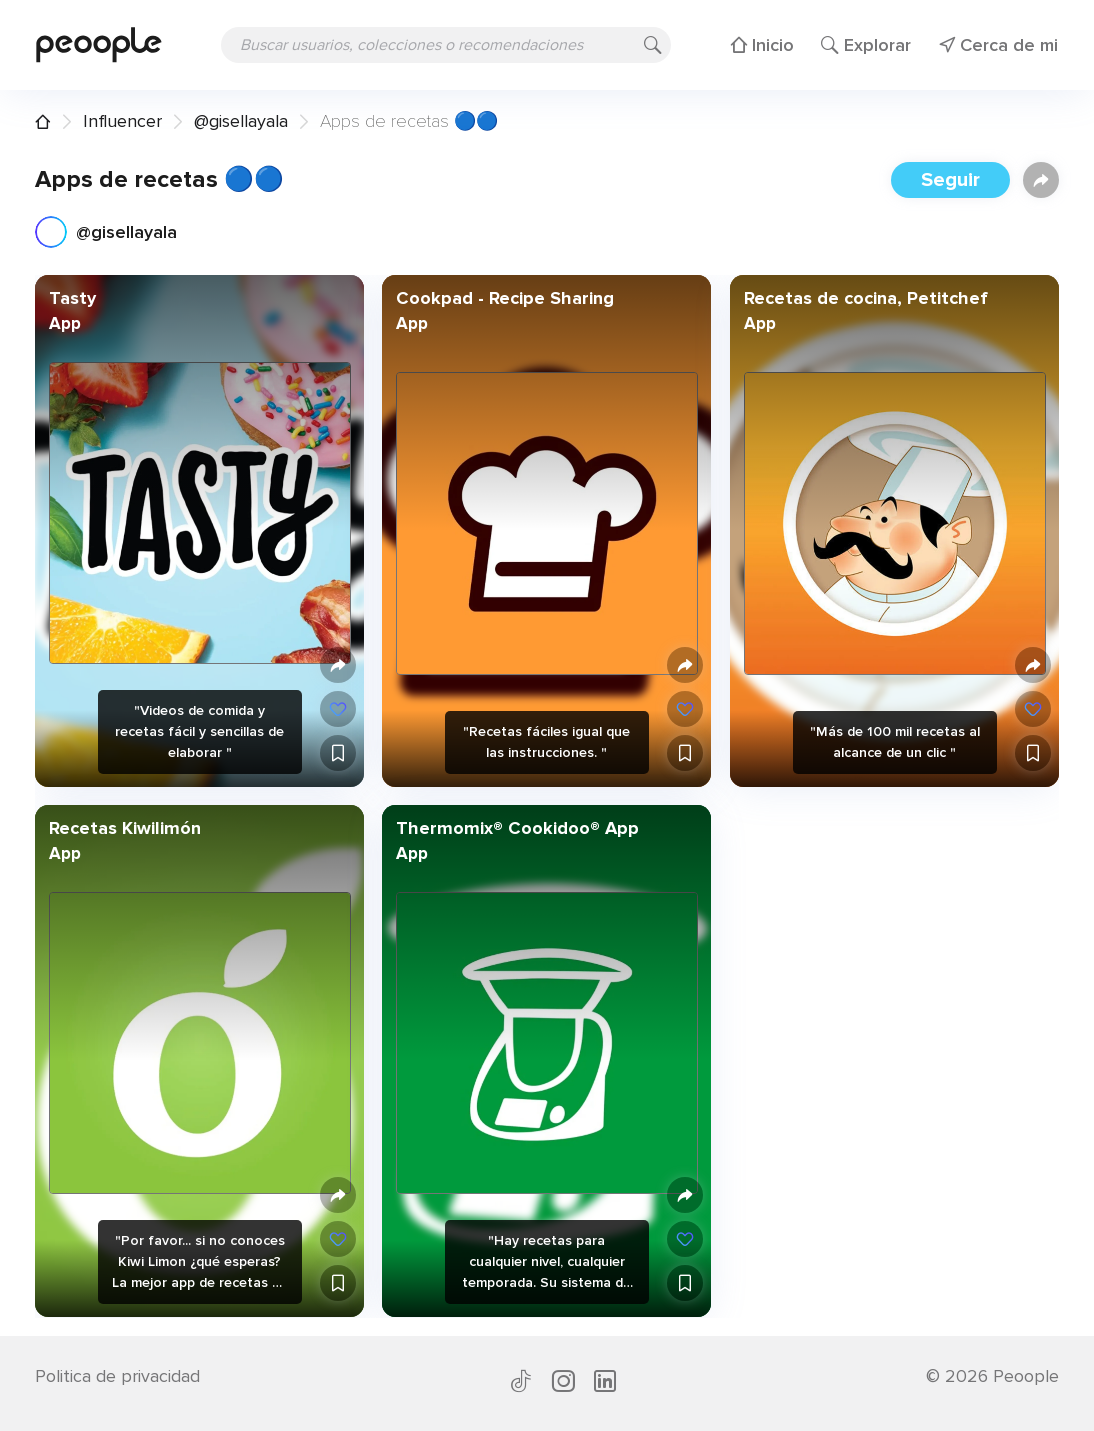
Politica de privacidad (117, 1376)
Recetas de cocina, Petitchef (865, 298)
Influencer (122, 121)
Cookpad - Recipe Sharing (505, 298)
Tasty (72, 298)
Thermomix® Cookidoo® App (517, 828)
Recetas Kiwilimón (125, 828)
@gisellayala (241, 121)
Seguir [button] (950, 180)
